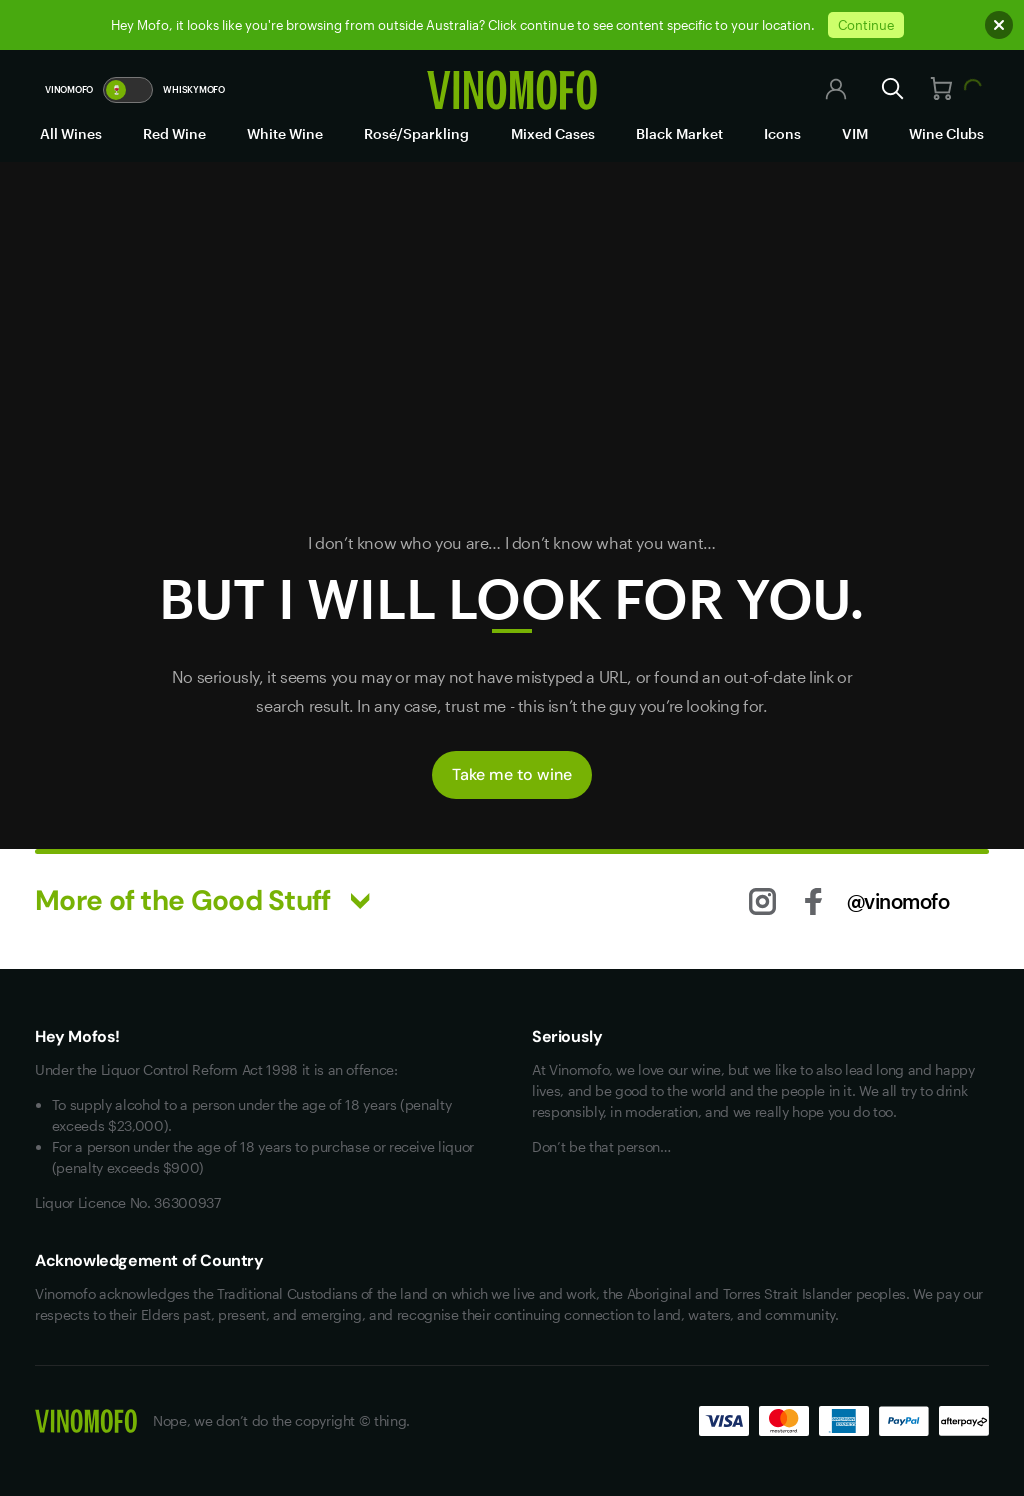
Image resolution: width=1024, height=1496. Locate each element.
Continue (866, 25)
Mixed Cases (553, 133)
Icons (782, 133)
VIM (855, 133)
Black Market (679, 133)
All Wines (71, 133)
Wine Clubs (946, 133)
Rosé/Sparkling (416, 133)
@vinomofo (898, 901)
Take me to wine (512, 774)
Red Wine (174, 133)
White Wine (285, 133)
